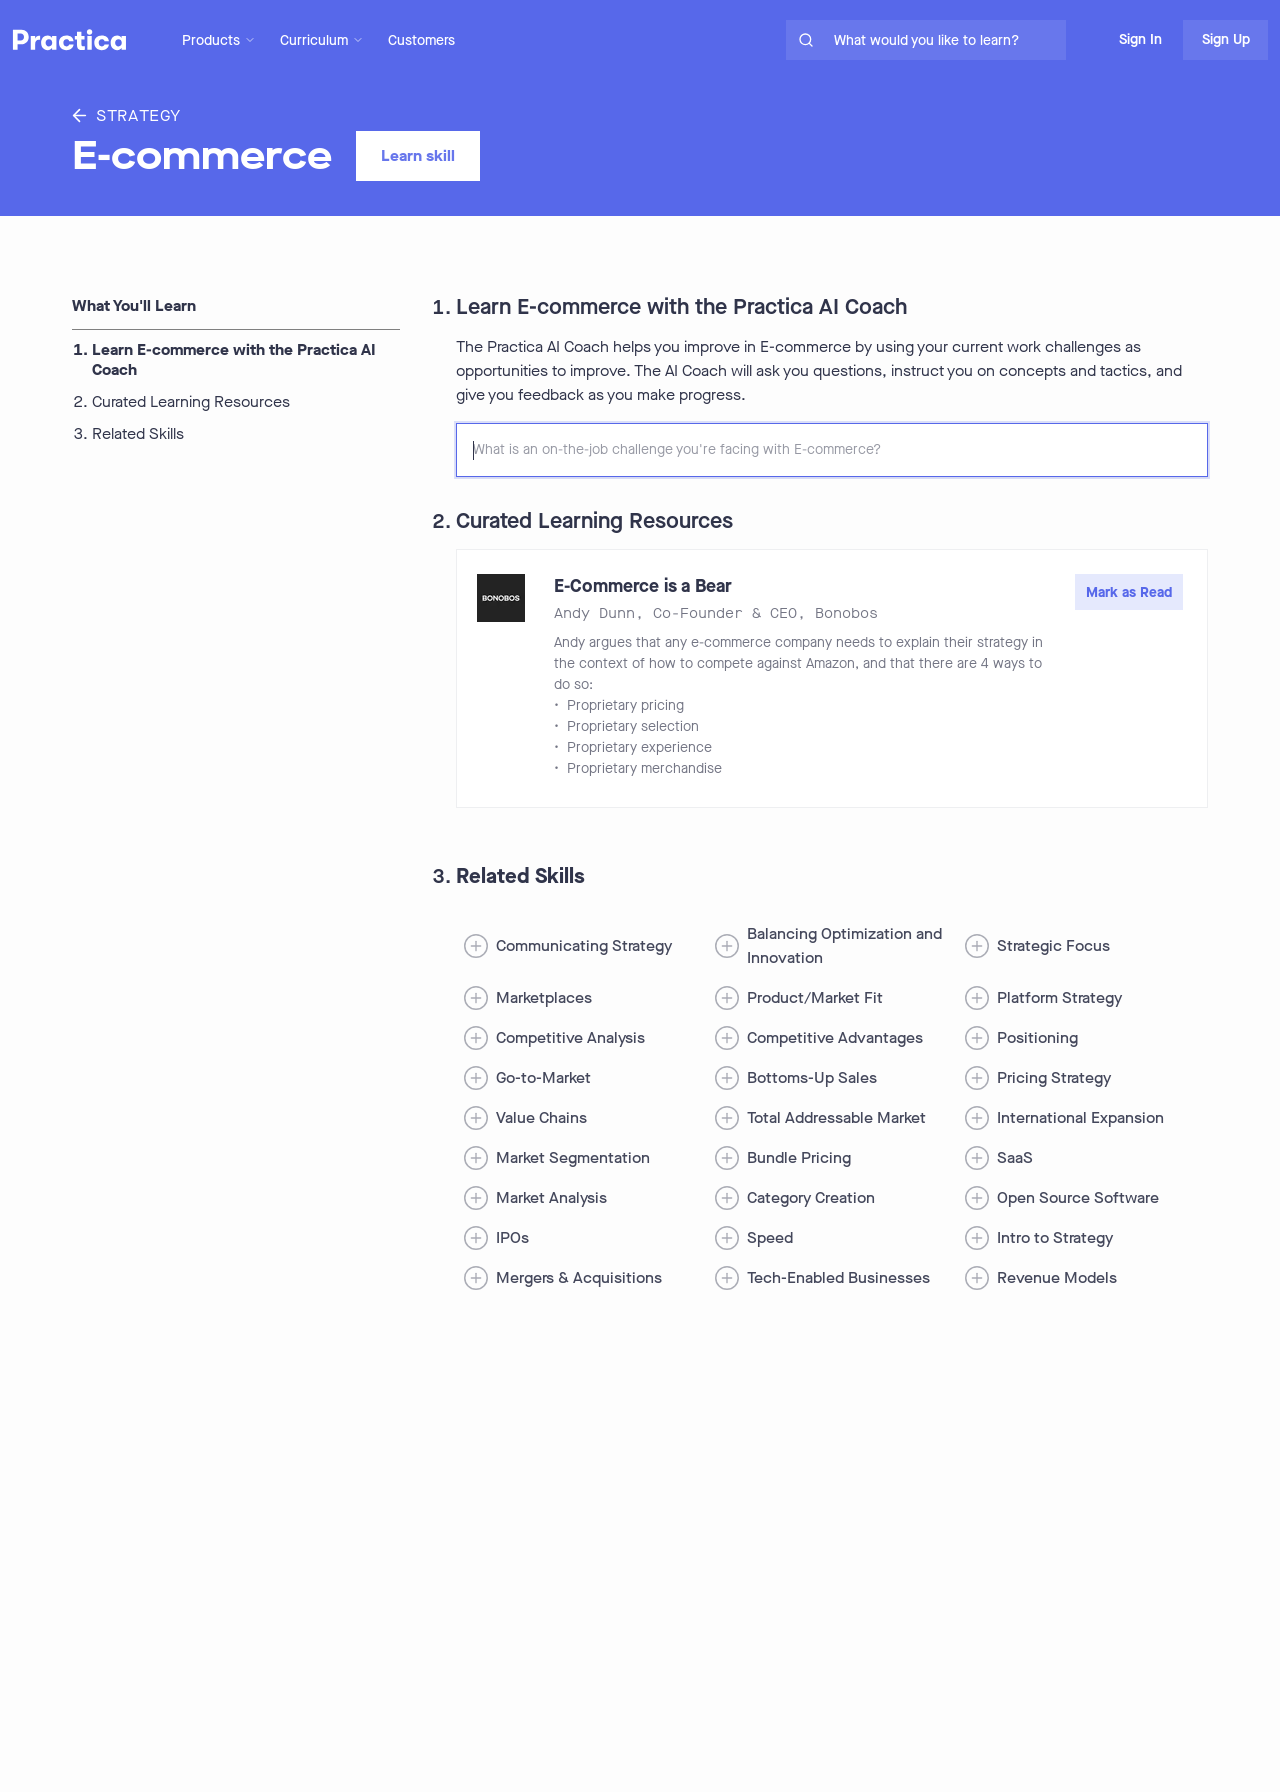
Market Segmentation (573, 1157)
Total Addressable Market (836, 1117)
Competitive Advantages (835, 1037)
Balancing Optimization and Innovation (844, 945)
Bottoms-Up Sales (812, 1077)
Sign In (1140, 39)
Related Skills (138, 434)
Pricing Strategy (1054, 1077)
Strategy (126, 115)
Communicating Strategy (584, 945)
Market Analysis (551, 1197)
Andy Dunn (594, 613)
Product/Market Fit (815, 997)
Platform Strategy (1059, 997)
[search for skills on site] (946, 40)
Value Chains (541, 1117)
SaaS (1015, 1157)
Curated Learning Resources (191, 402)
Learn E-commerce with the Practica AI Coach (234, 360)
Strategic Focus (1053, 945)
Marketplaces (544, 997)
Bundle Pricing (799, 1157)
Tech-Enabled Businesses (838, 1277)
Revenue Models (1057, 1277)
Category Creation (811, 1197)
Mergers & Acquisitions (579, 1277)
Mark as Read (1129, 592)
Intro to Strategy (1055, 1237)
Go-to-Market (543, 1077)
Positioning (1037, 1037)
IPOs (512, 1237)
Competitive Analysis (570, 1037)
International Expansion (1080, 1117)
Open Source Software (1078, 1197)
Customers (421, 40)
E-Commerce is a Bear (643, 586)
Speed (770, 1237)
